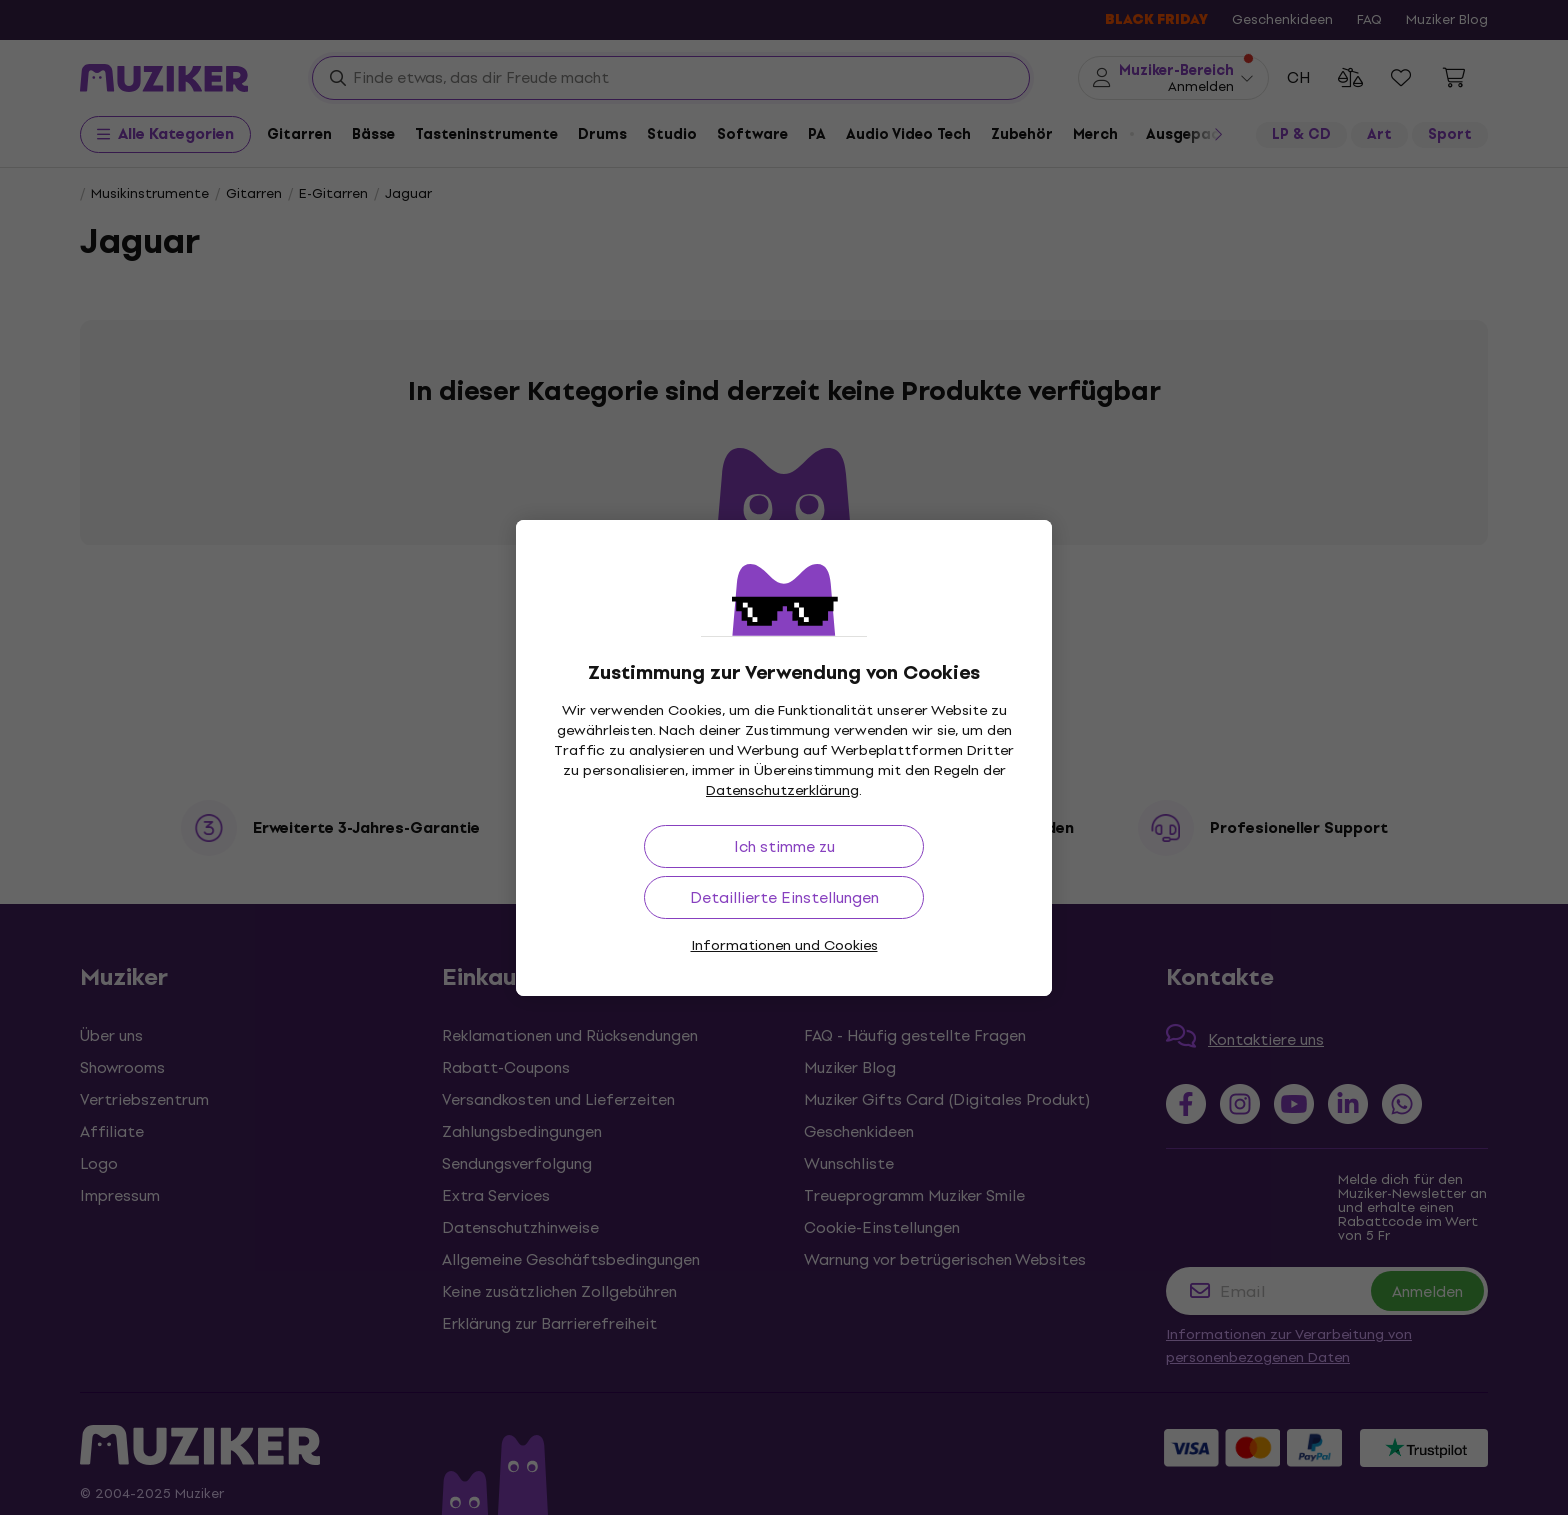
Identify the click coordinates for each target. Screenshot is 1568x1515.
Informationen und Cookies (784, 945)
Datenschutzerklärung (782, 790)
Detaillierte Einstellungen (784, 897)
